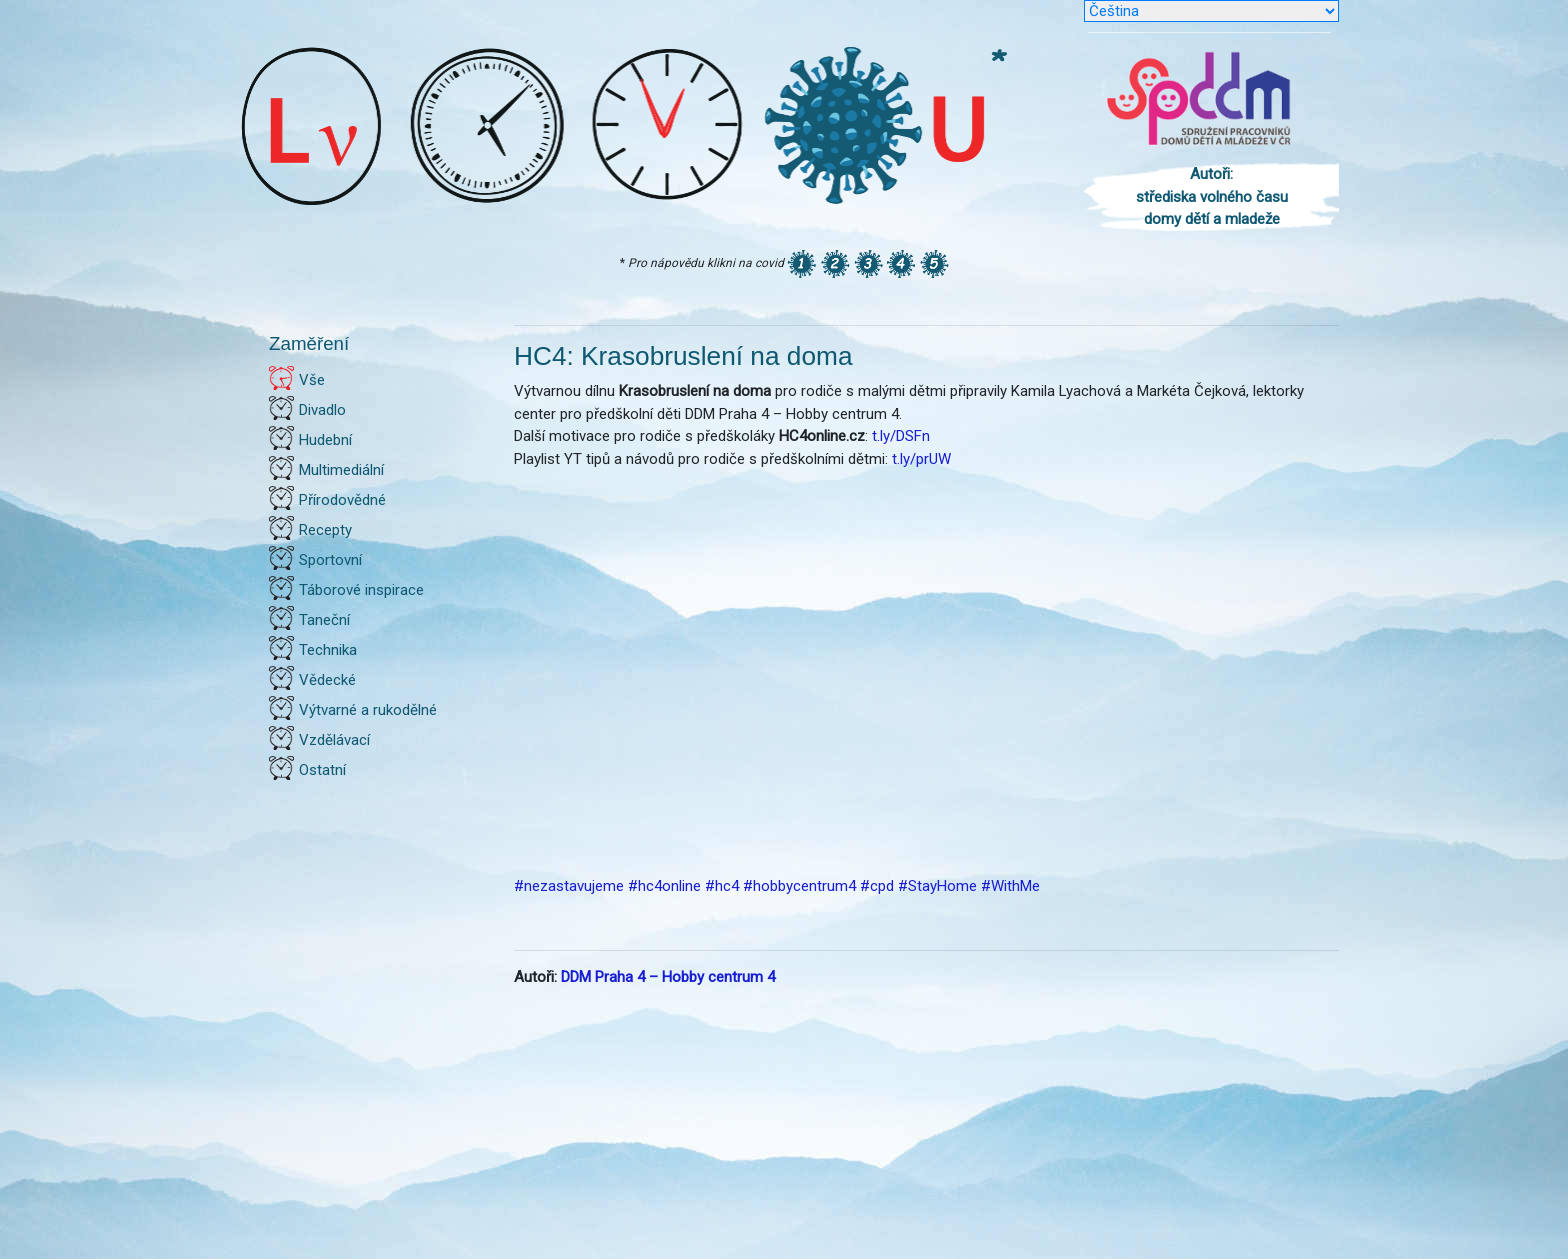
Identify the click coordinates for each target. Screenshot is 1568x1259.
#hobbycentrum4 (799, 886)
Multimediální (341, 470)
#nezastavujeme (569, 886)
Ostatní (322, 770)
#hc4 (722, 886)
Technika (328, 650)
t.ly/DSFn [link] (901, 436)
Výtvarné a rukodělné (368, 710)
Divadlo (322, 410)
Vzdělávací (334, 740)
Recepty (325, 530)
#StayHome (937, 886)
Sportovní (330, 560)
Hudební (325, 440)
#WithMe (1010, 886)
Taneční (324, 620)
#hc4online (664, 886)
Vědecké (327, 680)
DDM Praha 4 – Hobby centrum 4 (668, 977)
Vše (312, 380)
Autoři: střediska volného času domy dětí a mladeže (1212, 196)
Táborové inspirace (361, 590)
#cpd (877, 886)
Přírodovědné (342, 500)
